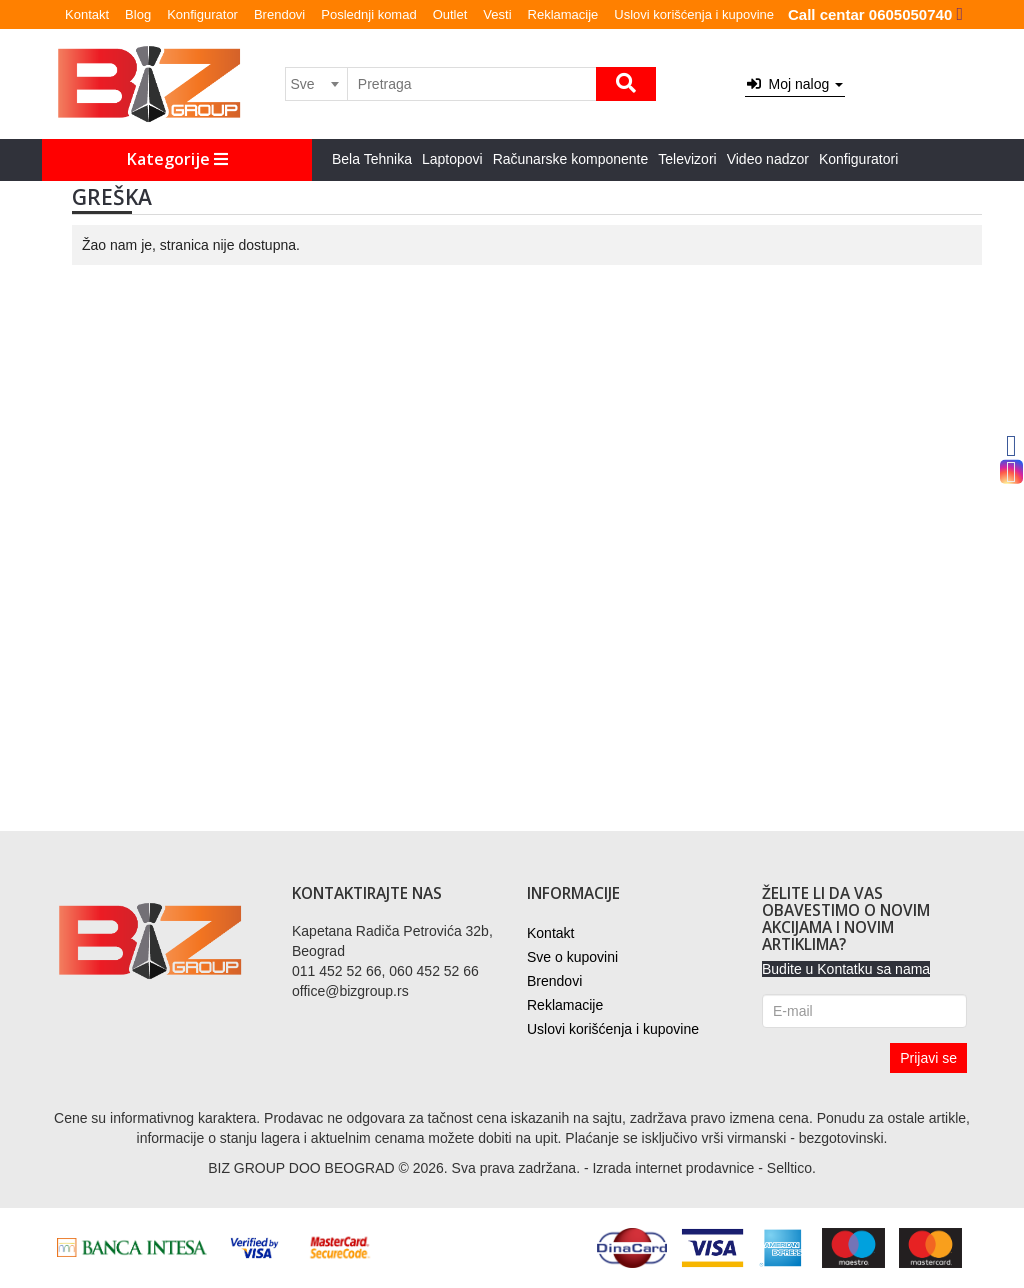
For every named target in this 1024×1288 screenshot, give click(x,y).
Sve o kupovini (572, 957)
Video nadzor (768, 159)
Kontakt (87, 14)
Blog (138, 14)
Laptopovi (452, 159)
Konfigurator (202, 14)
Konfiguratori (858, 159)
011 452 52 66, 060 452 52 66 (385, 971)
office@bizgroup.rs (350, 991)
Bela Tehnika (372, 159)
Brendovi (279, 14)
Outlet (450, 14)
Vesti (497, 14)
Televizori (687, 159)
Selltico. (791, 1168)
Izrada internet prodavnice (673, 1168)
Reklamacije (563, 14)
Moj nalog (795, 84)
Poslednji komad (368, 14)
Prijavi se (928, 1058)
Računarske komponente (571, 159)
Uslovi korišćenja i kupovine (694, 14)
